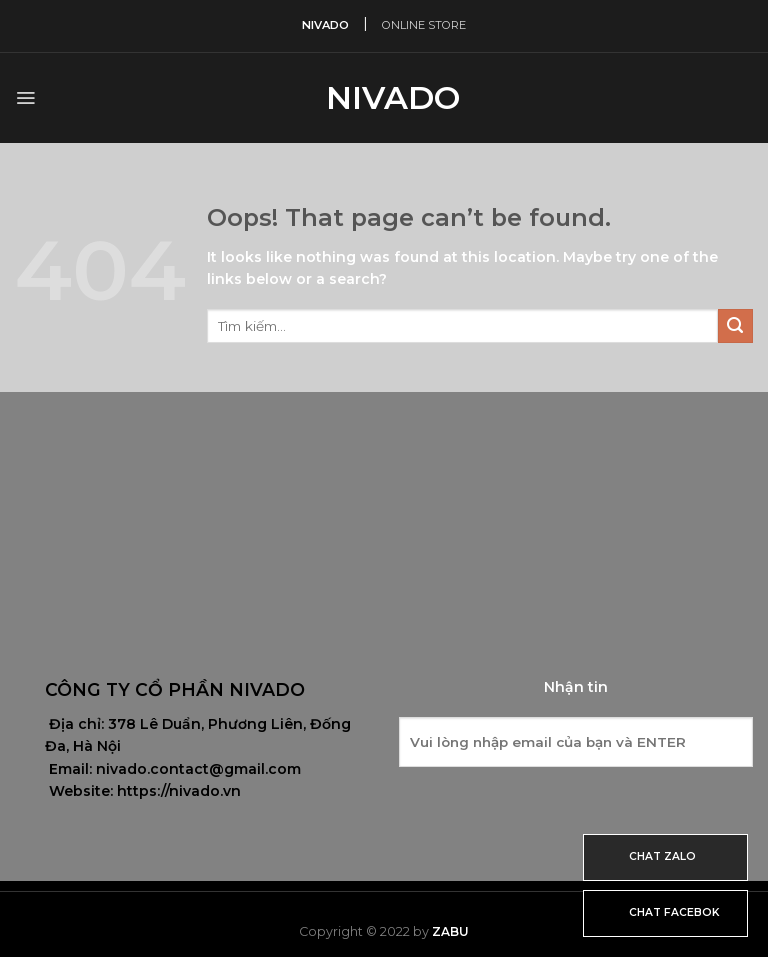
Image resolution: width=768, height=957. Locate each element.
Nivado (384, 98)
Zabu (450, 931)
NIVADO (325, 25)
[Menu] (25, 98)
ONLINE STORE (424, 25)
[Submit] (735, 326)
